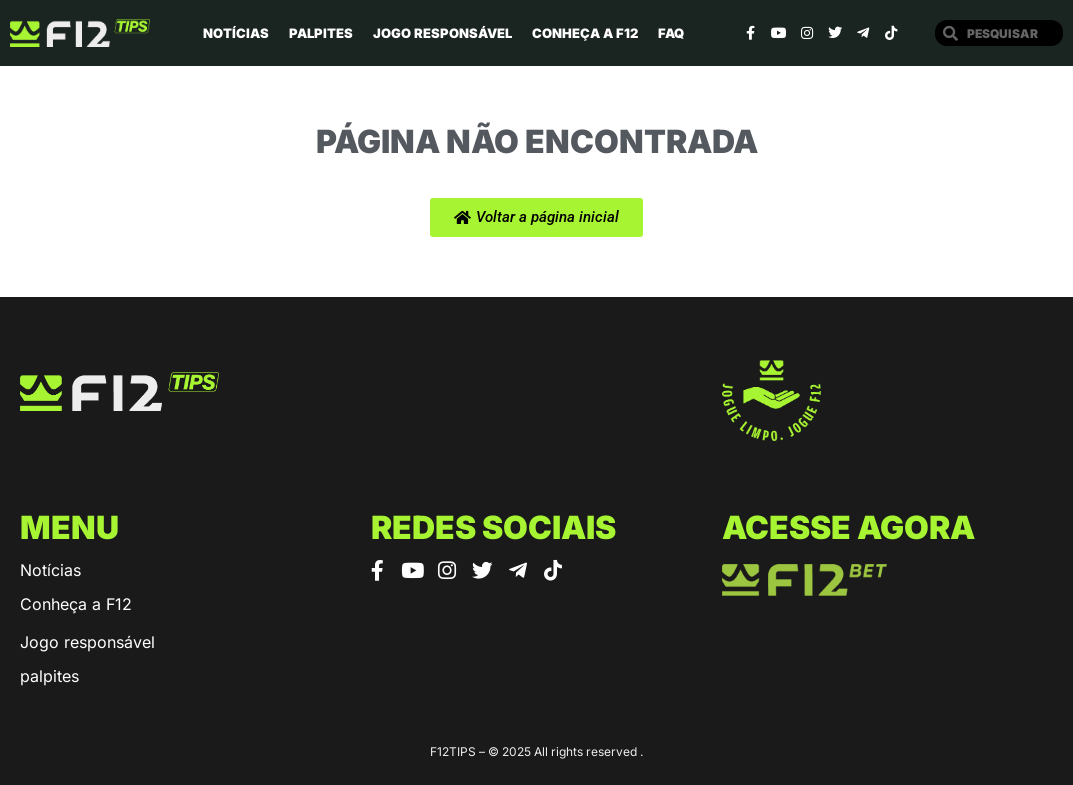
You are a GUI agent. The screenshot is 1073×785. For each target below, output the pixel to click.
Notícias (236, 33)
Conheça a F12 (585, 33)
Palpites (321, 33)
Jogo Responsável (442, 33)
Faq (671, 33)
